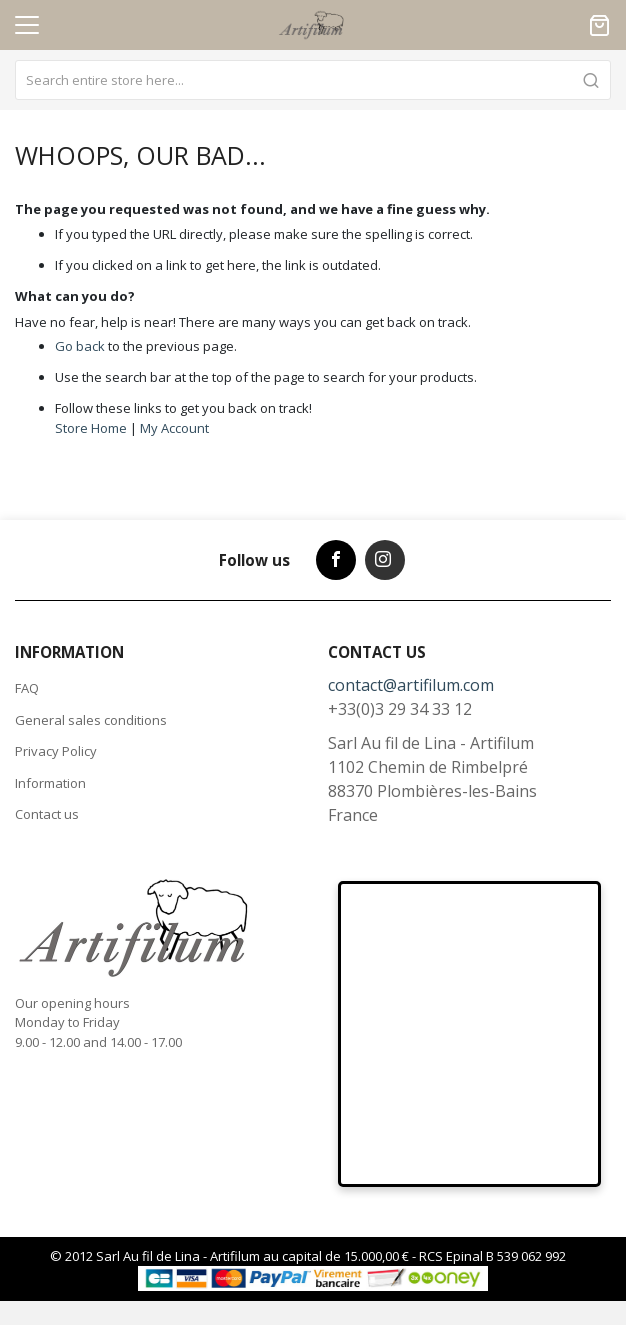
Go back (80, 346)
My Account (174, 428)
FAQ (27, 688)
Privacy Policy (56, 751)
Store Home (91, 428)
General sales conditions (91, 720)
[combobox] (313, 80)
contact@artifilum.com (411, 685)
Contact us (47, 814)
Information (50, 783)
